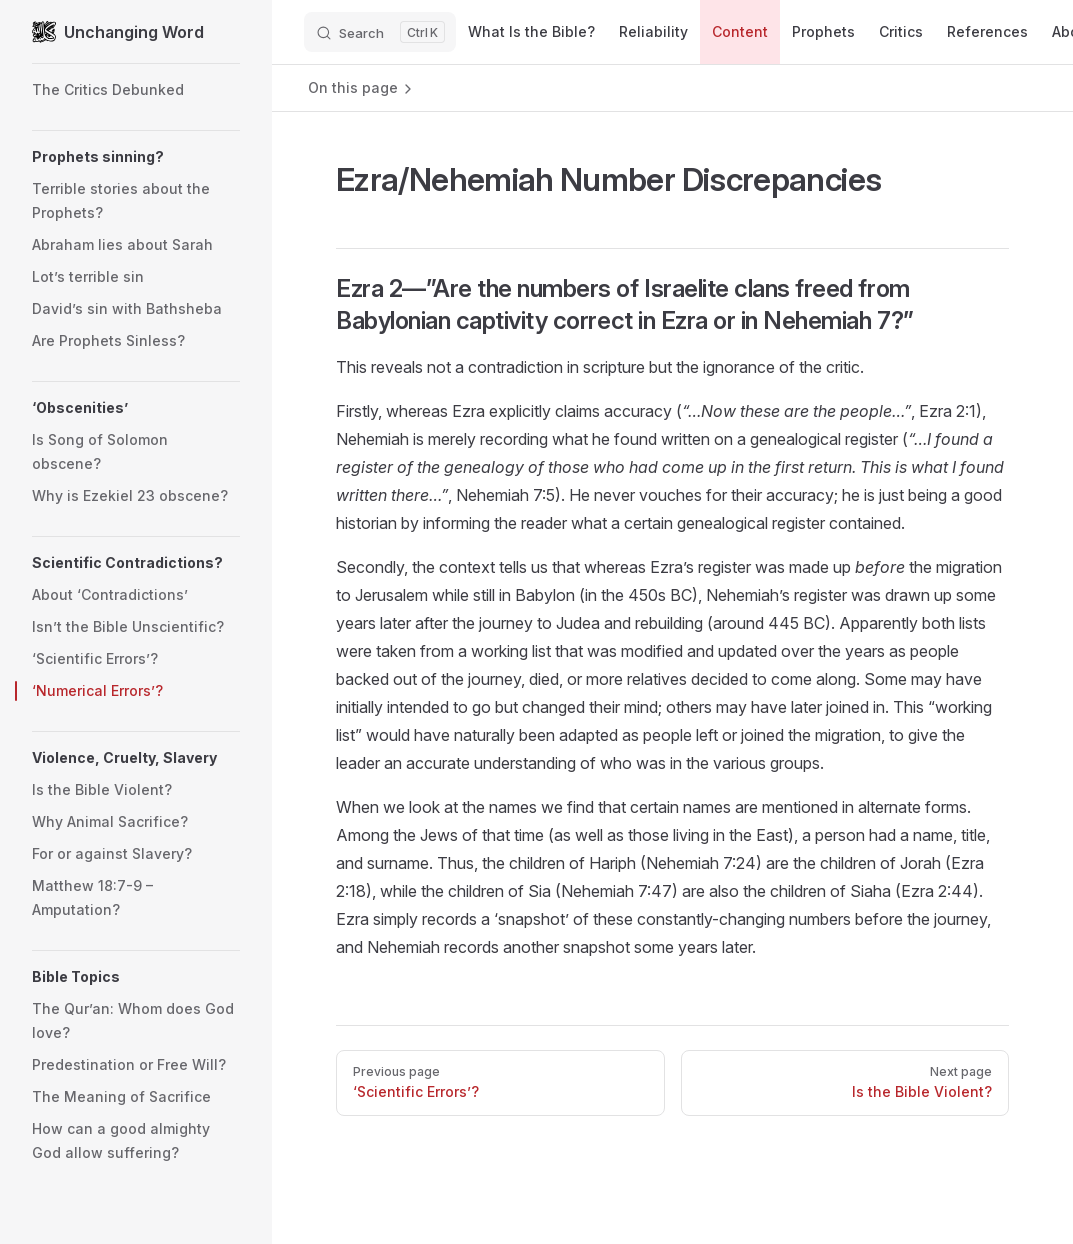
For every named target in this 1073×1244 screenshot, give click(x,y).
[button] (136, 157)
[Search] (380, 32)
